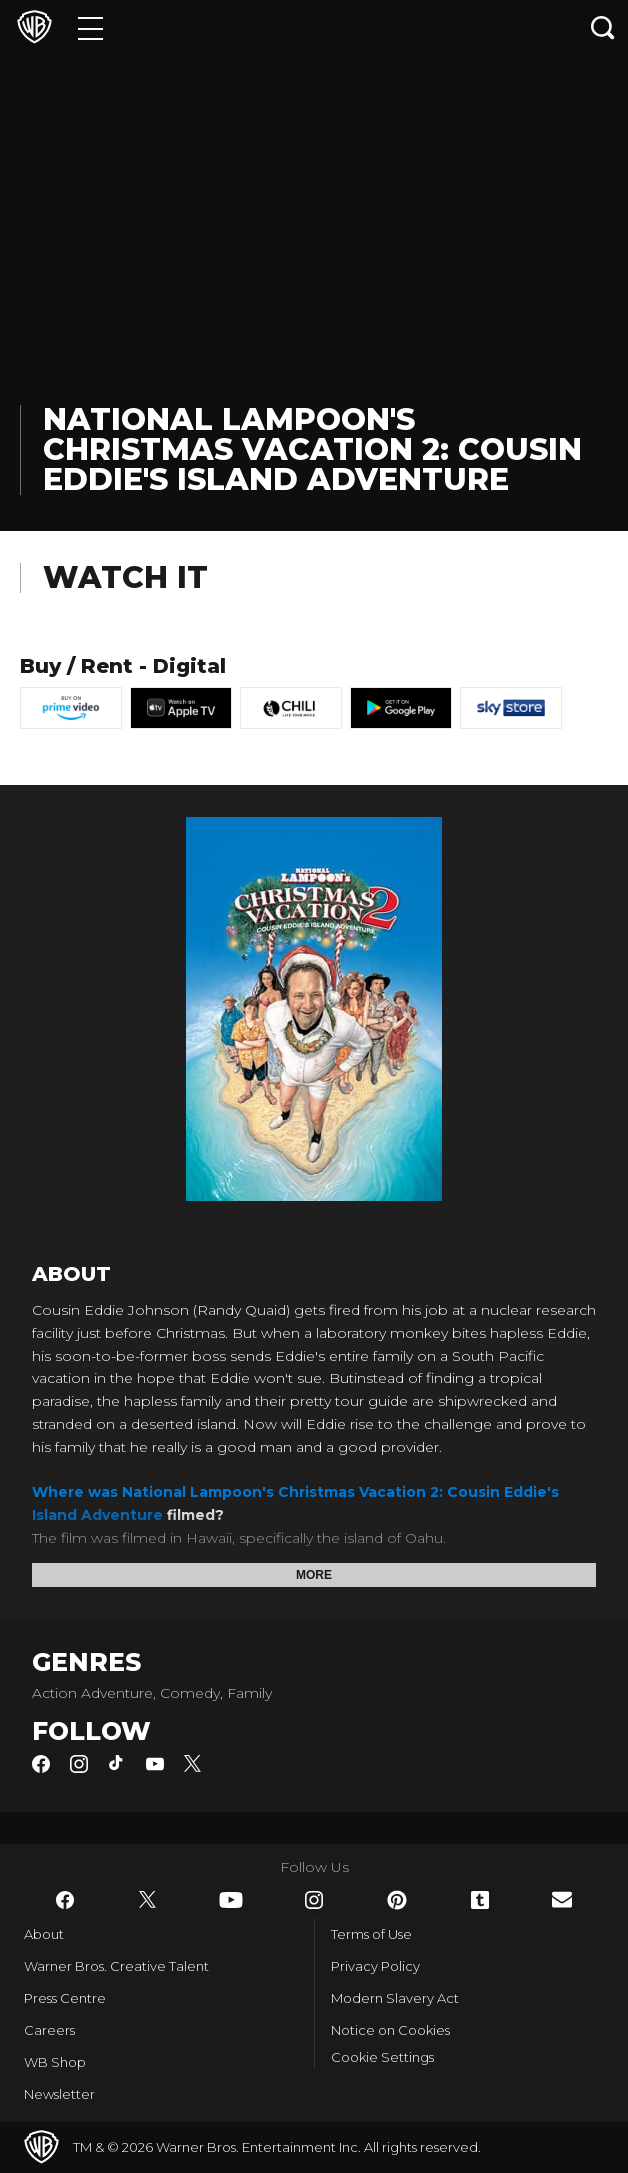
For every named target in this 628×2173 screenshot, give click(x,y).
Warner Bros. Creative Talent (116, 1966)
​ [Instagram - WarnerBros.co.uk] (314, 1900)
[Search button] (603, 27)
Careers (49, 2030)
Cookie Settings (382, 2057)
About (44, 1934)
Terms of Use (371, 1934)
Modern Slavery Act (395, 1998)
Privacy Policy (375, 1966)
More (314, 1575)
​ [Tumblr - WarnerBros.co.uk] (480, 1900)
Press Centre (65, 1998)
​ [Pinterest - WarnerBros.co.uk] (397, 1900)
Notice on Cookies (390, 2030)
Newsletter (59, 2094)
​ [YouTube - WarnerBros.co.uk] (231, 1900)
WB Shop (55, 2062)
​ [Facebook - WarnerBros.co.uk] (65, 1900)
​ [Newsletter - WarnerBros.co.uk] (562, 1899)
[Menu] (90, 27)
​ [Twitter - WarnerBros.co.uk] (148, 1900)
